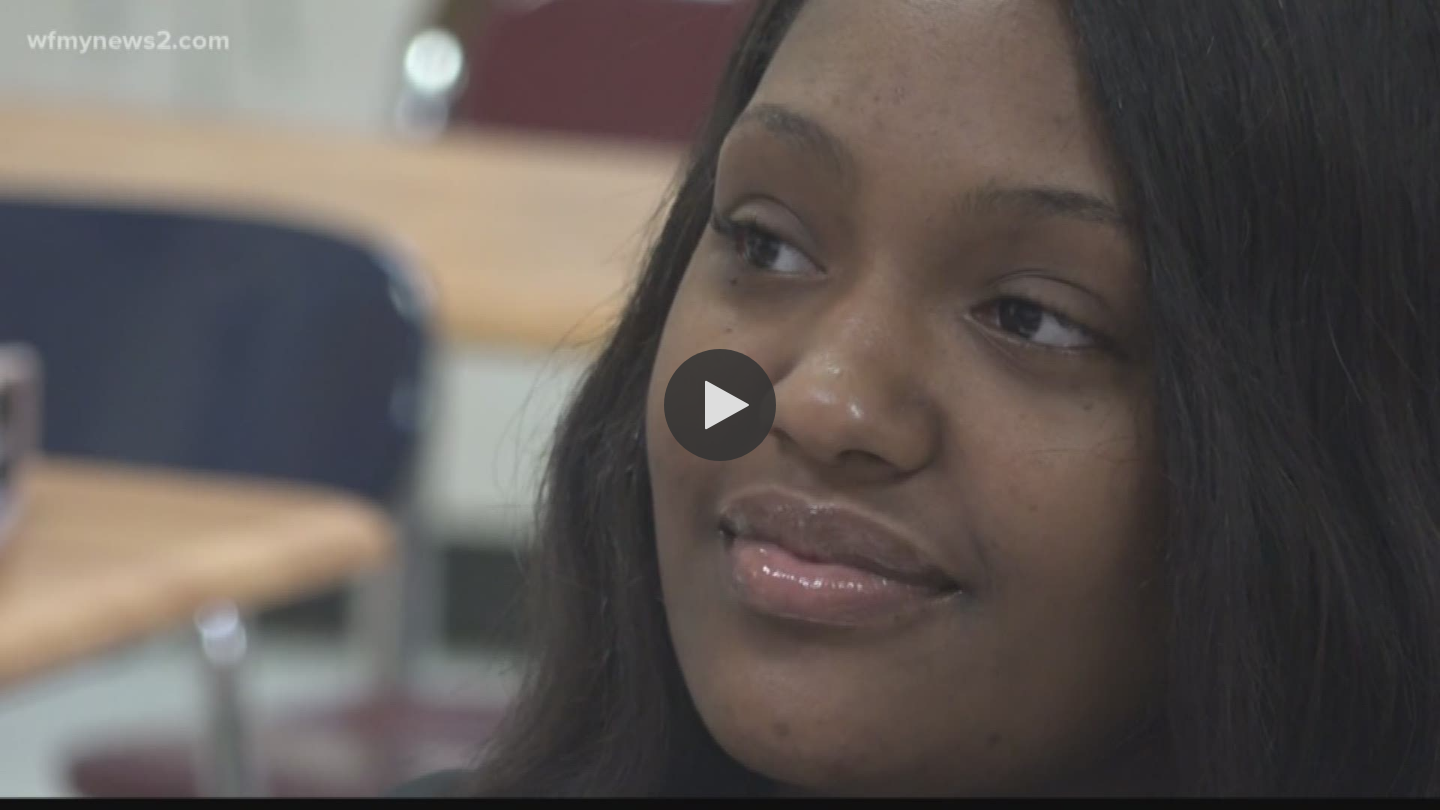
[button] (720, 405)
